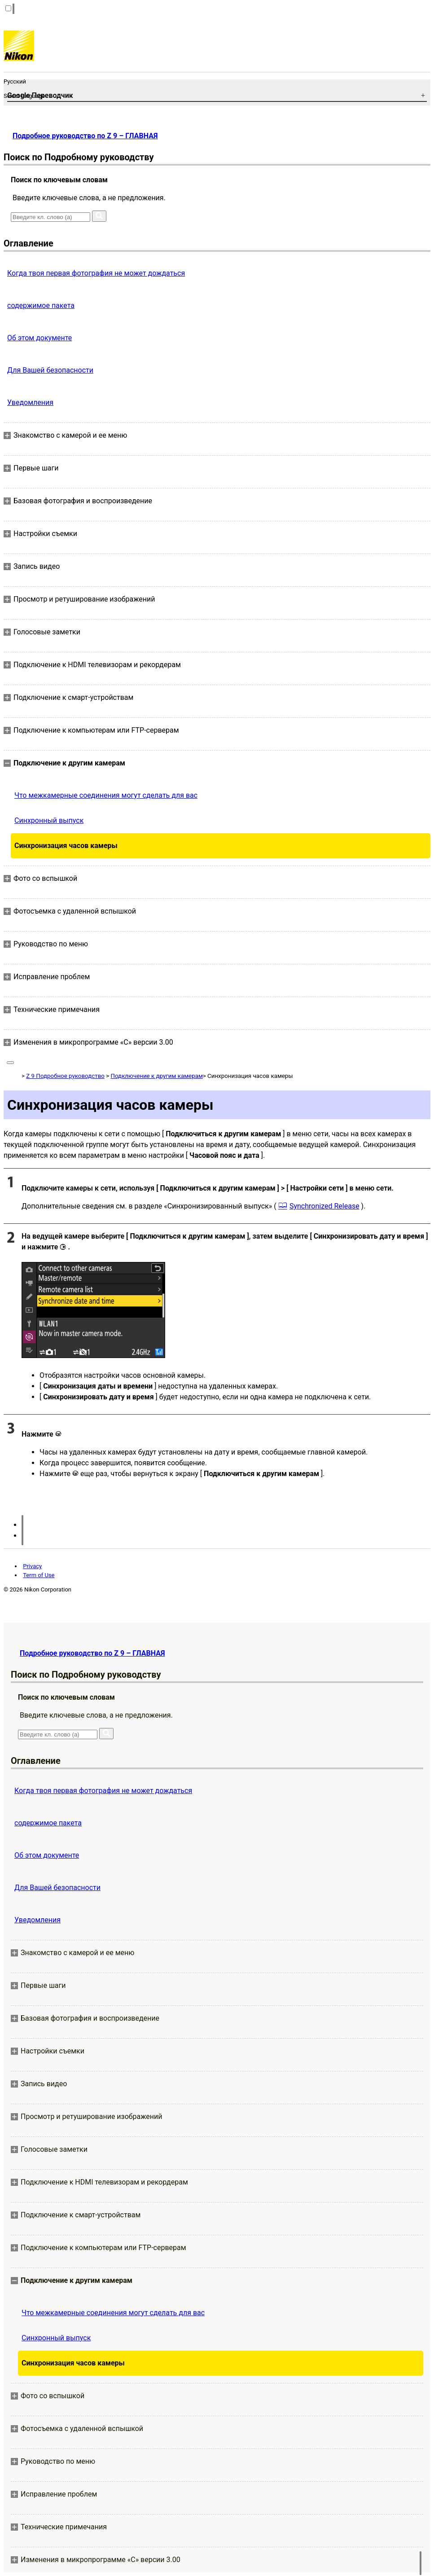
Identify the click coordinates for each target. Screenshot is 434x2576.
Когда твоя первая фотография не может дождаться (96, 273)
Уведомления (30, 402)
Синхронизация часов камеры (66, 845)
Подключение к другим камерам (156, 1076)
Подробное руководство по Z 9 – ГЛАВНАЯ (85, 136)
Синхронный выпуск (48, 820)
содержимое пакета (41, 305)
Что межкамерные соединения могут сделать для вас (105, 795)
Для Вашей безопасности (50, 370)
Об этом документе (39, 338)
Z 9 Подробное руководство (65, 1076)
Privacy (32, 1566)
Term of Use (38, 1575)
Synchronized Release (324, 1206)
